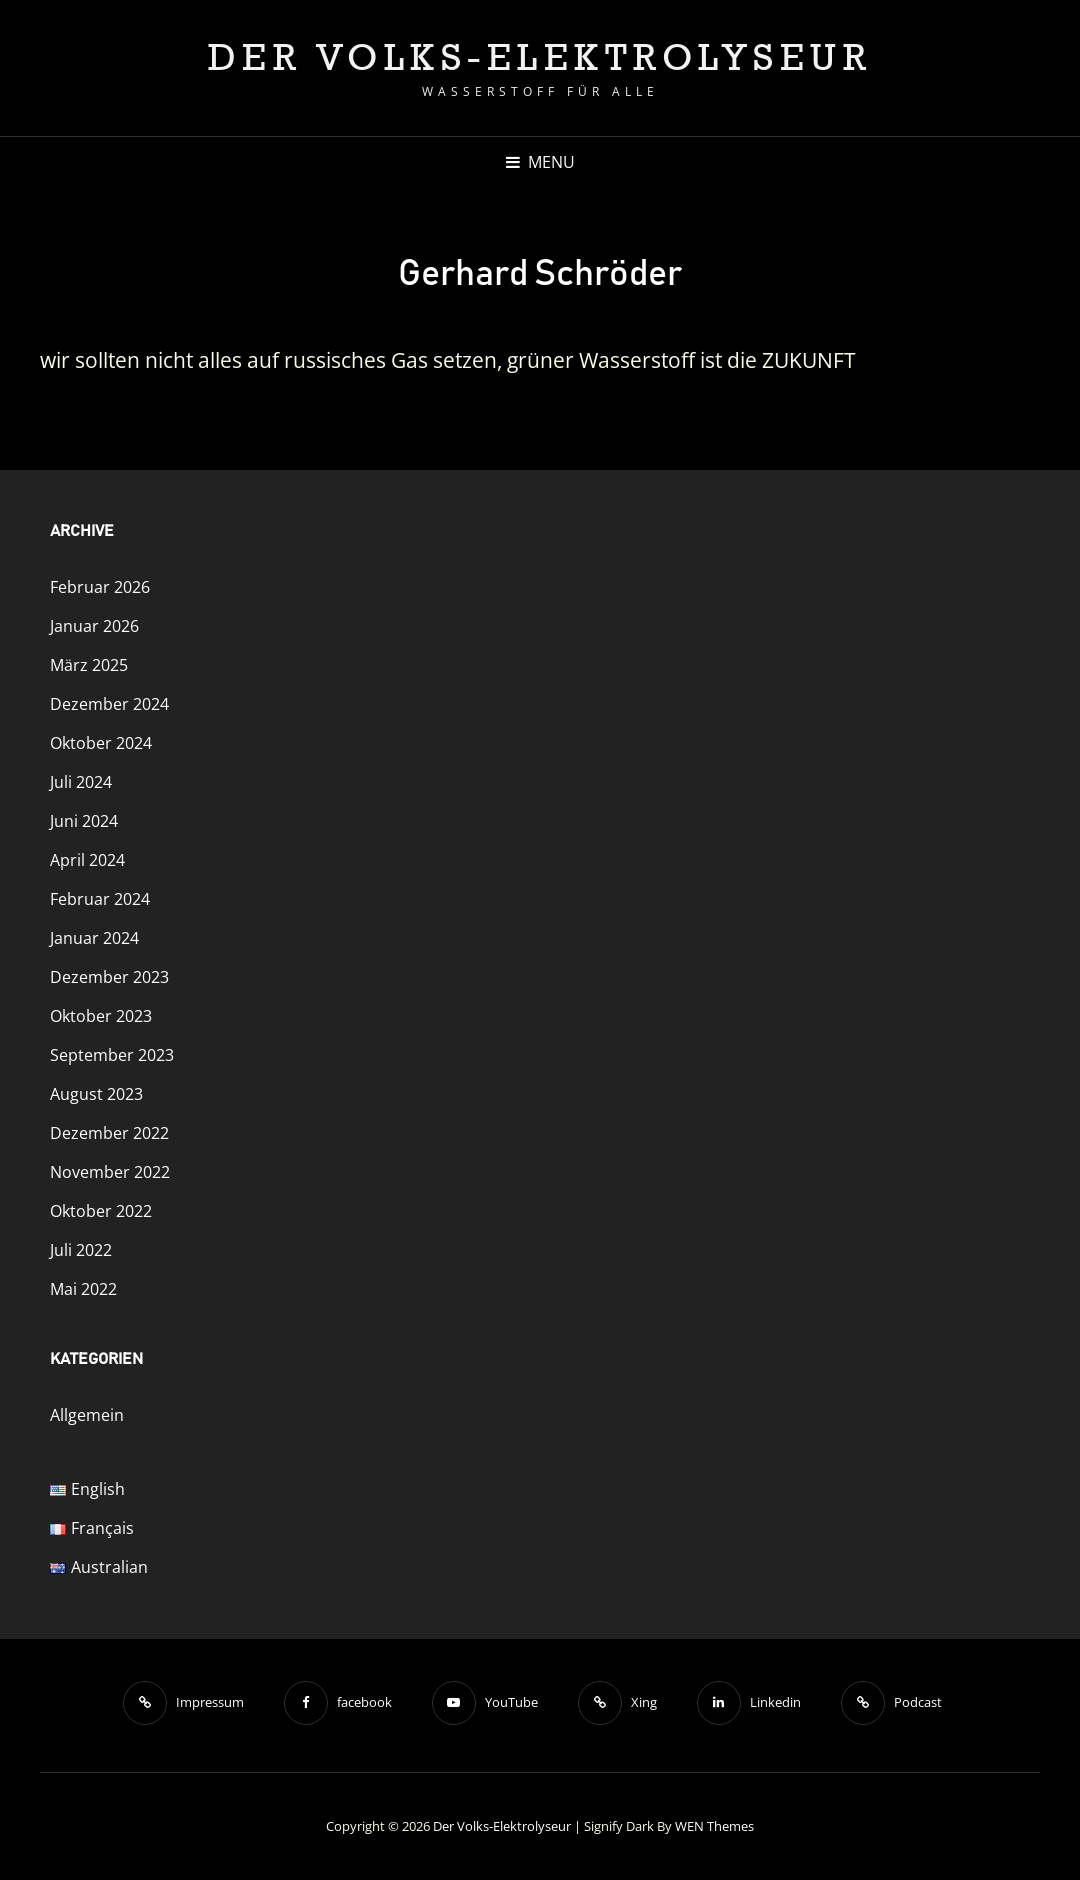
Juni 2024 (84, 821)
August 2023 (96, 1094)
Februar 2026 (100, 587)
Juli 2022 (81, 1250)
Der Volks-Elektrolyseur (540, 56)
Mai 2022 (83, 1289)
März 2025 (89, 665)
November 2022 (110, 1172)
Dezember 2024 (109, 704)
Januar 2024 (94, 938)
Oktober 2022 (101, 1211)
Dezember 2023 (109, 977)
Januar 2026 (94, 626)
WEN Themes (714, 1826)
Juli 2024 (81, 782)
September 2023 (112, 1055)
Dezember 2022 (109, 1133)
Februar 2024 (100, 899)
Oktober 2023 (101, 1016)
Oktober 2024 (101, 743)
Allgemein (87, 1415)
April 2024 (87, 860)
